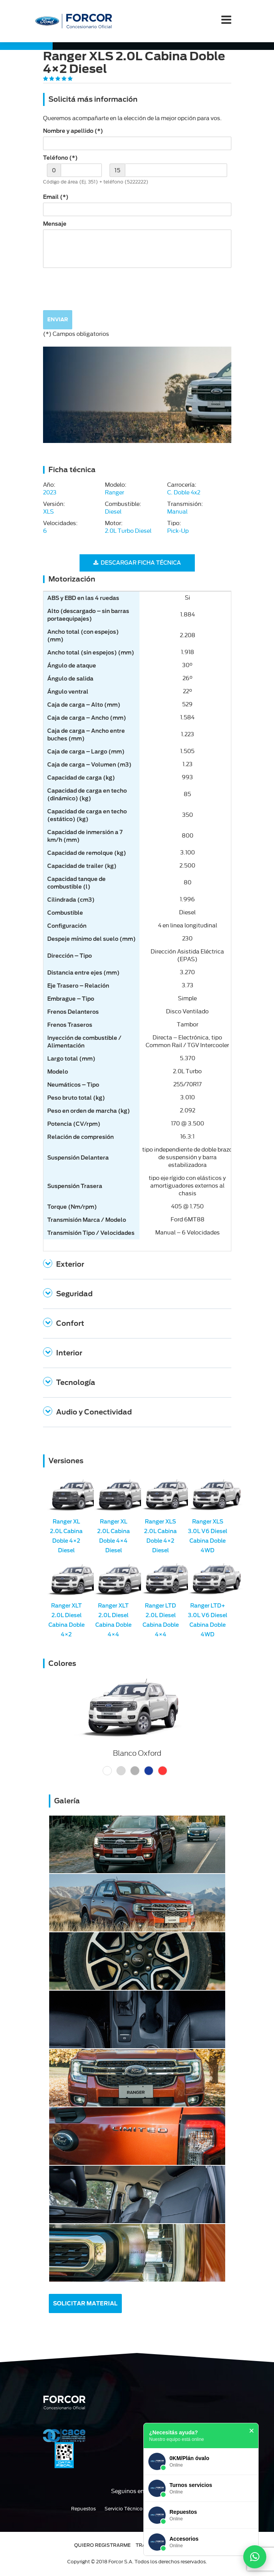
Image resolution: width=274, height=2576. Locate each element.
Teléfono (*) (60, 158)
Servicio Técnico (124, 2509)
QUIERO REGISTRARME (102, 2545)
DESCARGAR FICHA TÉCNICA (137, 563)
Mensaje (54, 224)
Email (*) (55, 197)
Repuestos (83, 2509)
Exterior (70, 1264)
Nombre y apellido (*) (73, 131)
